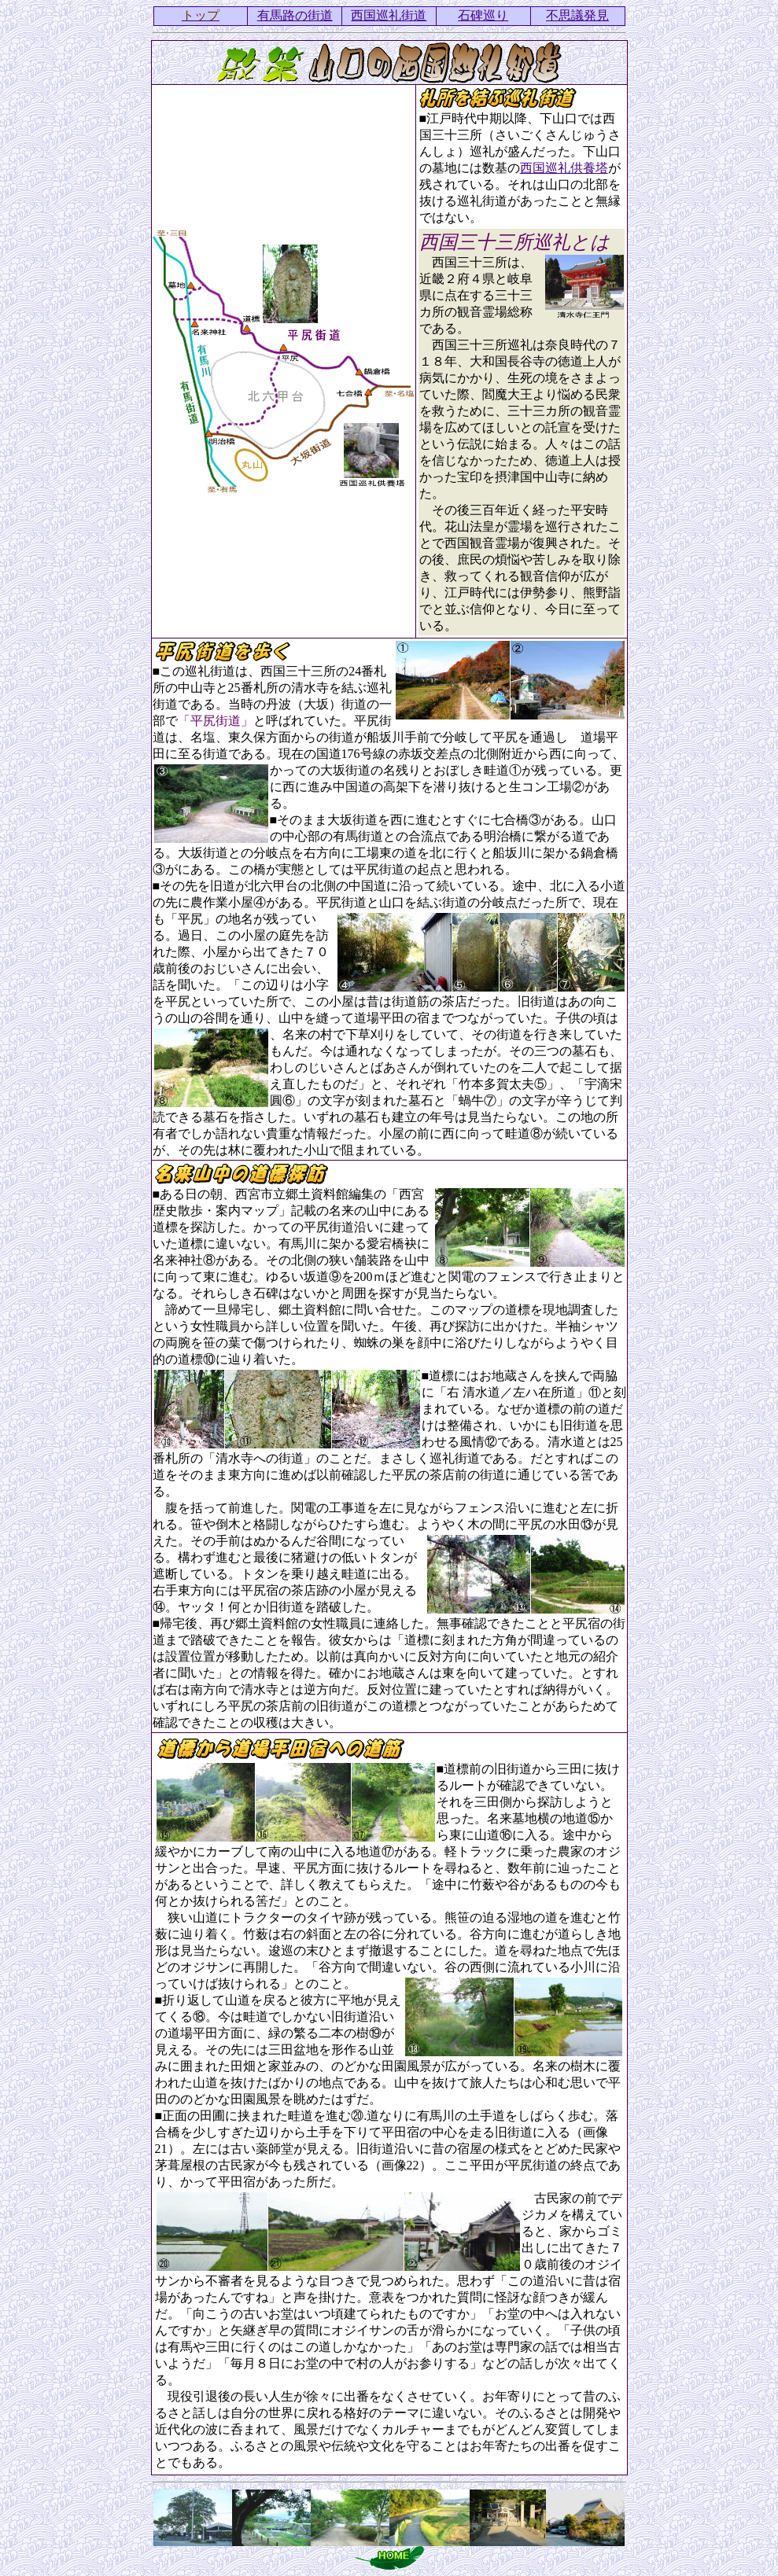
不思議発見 (577, 15)
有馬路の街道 (295, 15)
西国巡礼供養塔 (564, 168)
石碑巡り (483, 15)
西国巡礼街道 (388, 15)
